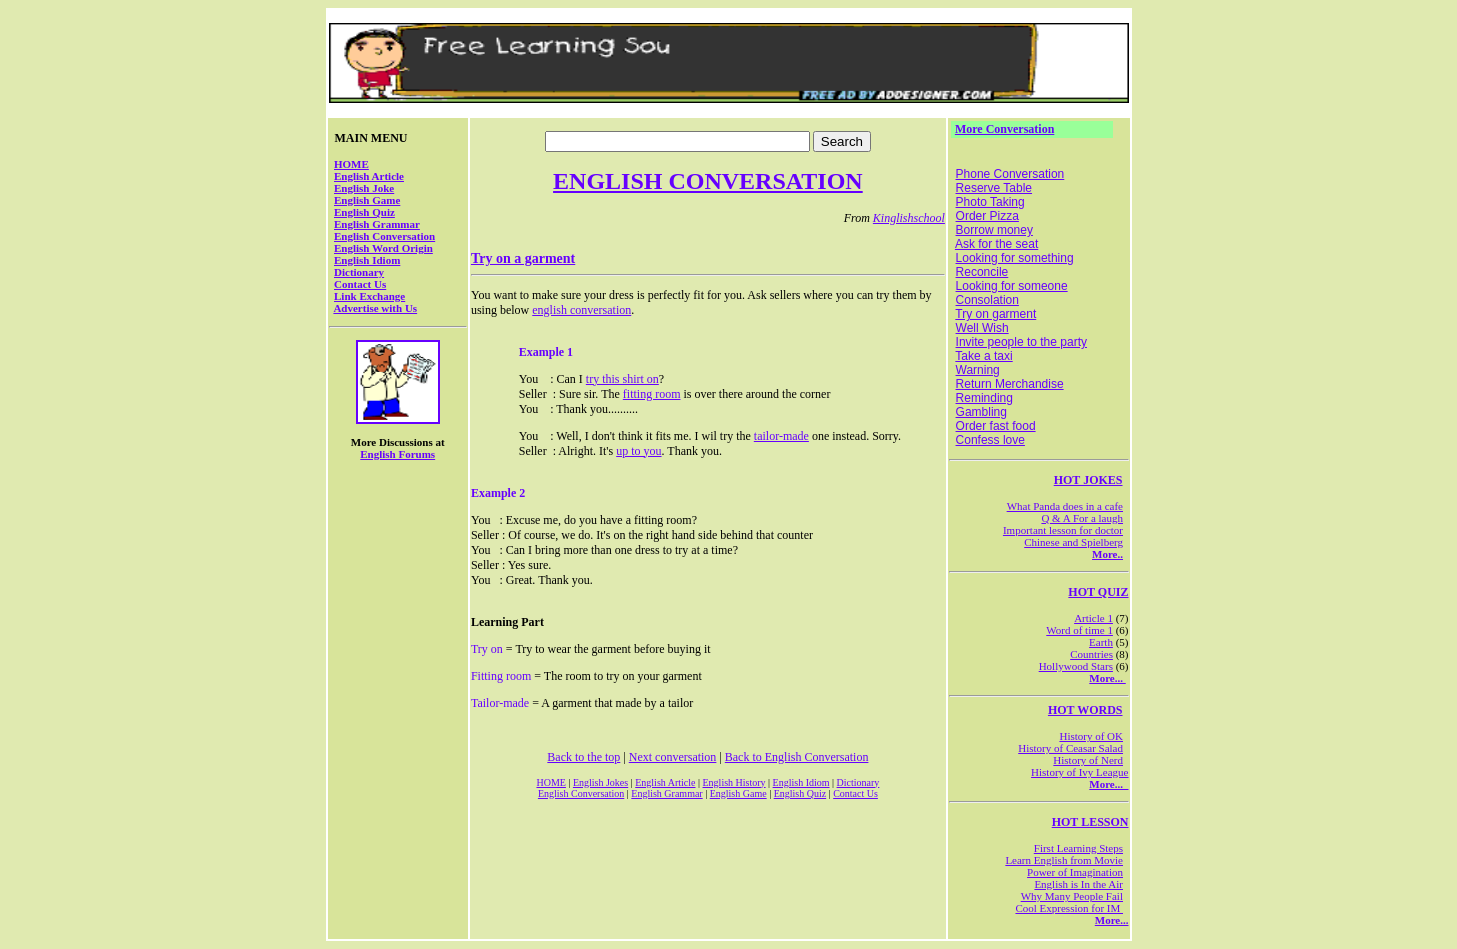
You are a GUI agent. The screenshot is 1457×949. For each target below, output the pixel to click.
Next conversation (673, 757)
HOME (351, 164)
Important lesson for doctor (1063, 530)
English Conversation (384, 236)
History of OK (1091, 736)
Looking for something (1015, 258)
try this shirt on (622, 379)
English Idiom (367, 260)
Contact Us (360, 284)
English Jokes (600, 782)
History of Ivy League (1079, 772)
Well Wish (982, 328)
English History (734, 782)
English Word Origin (383, 248)
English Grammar (377, 224)
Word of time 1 (1079, 630)
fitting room (652, 394)
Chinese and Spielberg (1073, 542)
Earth (1101, 642)
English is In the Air (1078, 884)
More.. (1107, 554)
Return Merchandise (1010, 384)
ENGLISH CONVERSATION (708, 181)
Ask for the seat (996, 244)
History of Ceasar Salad (1070, 748)
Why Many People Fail (1072, 896)
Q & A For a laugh (1082, 518)
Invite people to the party (1021, 342)
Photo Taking (990, 202)
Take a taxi (983, 356)
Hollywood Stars (1076, 666)
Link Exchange (369, 296)
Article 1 (1093, 618)
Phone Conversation (1010, 174)
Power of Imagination (1075, 872)
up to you (638, 451)
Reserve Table (994, 188)
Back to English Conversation (797, 757)
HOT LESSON (1090, 822)
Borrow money (994, 230)
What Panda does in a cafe (1065, 506)
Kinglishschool (909, 218)
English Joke (364, 188)
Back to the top (583, 757)
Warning (978, 370)
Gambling (981, 412)
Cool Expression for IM (1069, 908)
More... (1107, 678)
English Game (367, 200)
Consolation (987, 300)
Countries (1091, 654)
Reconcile (982, 272)
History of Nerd (1088, 760)
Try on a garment (523, 258)
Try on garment (995, 314)
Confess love (990, 440)
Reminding (984, 398)
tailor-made (781, 436)
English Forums (397, 454)
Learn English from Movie (1064, 860)
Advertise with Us (375, 308)
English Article (369, 176)
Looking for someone (1012, 286)
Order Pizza (987, 216)
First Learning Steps (1078, 848)
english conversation (581, 310)
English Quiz (364, 212)
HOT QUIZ (1098, 592)
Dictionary (359, 272)
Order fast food (996, 426)
